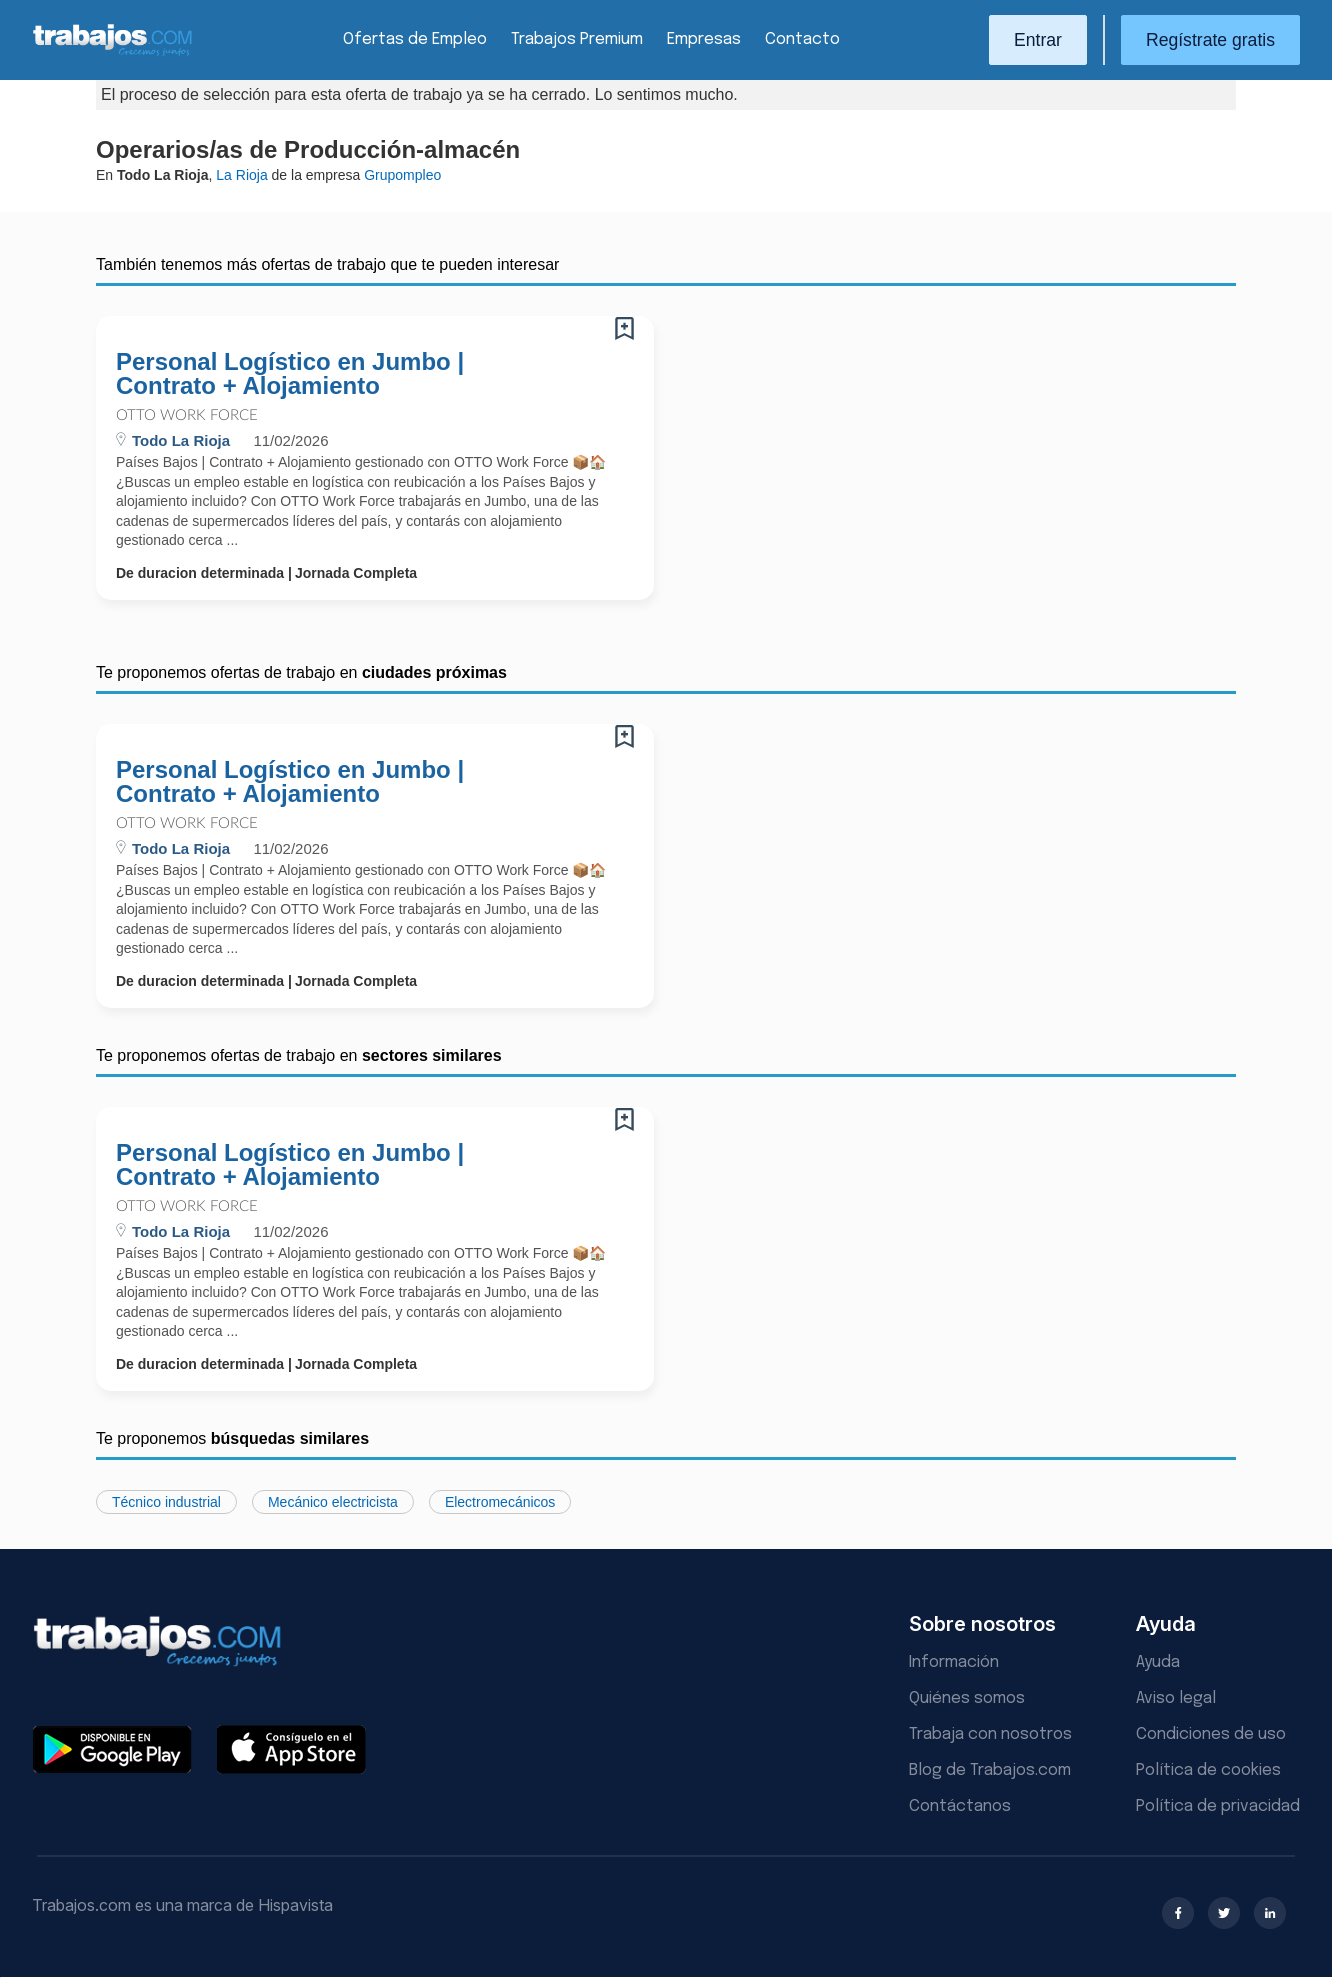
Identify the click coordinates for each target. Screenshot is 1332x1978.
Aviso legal (1176, 1698)
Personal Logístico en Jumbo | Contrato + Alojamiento (290, 374)
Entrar (1038, 40)
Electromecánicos (500, 1502)
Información (954, 1662)
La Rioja (241, 175)
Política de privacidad (1218, 1806)
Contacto (802, 39)
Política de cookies (1208, 1770)
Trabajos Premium (577, 39)
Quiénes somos (967, 1698)
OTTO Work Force (187, 415)
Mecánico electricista (333, 1502)
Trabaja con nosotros (990, 1734)
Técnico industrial (166, 1502)
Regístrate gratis (1210, 40)
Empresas (704, 39)
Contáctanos (960, 1806)
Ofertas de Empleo (415, 39)
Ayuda (1158, 1662)
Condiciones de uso (1211, 1734)
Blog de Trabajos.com (990, 1770)
